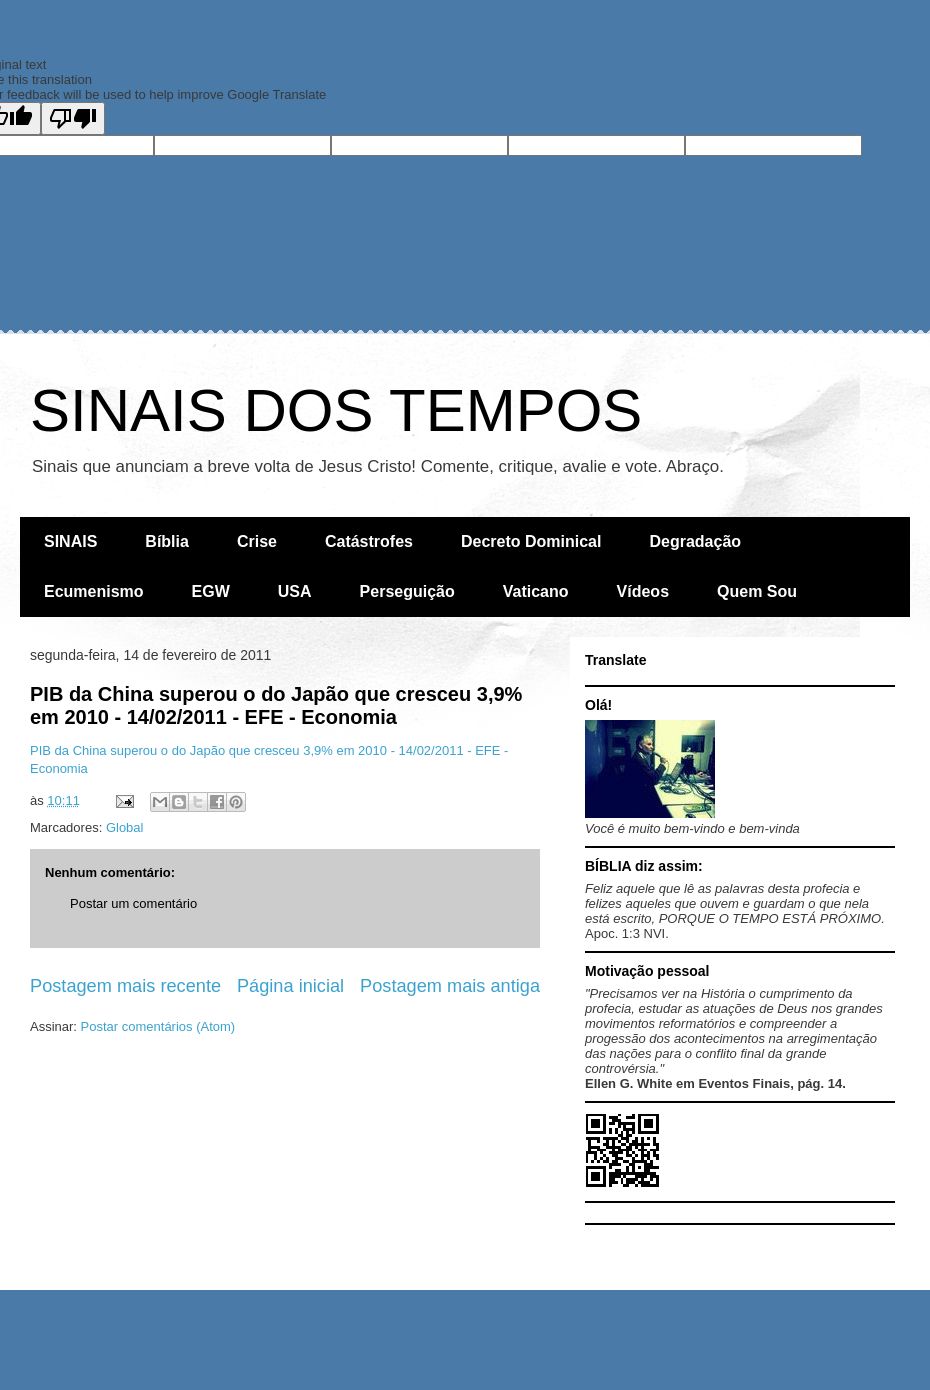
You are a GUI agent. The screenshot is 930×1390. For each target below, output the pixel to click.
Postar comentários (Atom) (158, 1026)
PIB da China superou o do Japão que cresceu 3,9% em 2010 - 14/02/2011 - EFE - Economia (276, 705)
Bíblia (167, 541)
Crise (257, 541)
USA (295, 591)
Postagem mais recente (125, 986)
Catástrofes (369, 541)
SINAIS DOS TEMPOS (336, 410)
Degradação (695, 541)
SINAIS (70, 541)
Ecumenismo (94, 591)
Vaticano (536, 591)
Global (125, 827)
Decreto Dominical (531, 541)
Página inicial (290, 986)
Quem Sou (757, 591)
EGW (211, 591)
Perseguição (407, 591)
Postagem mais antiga (450, 986)
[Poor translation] (73, 118)
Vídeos (643, 591)
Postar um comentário (133, 903)
